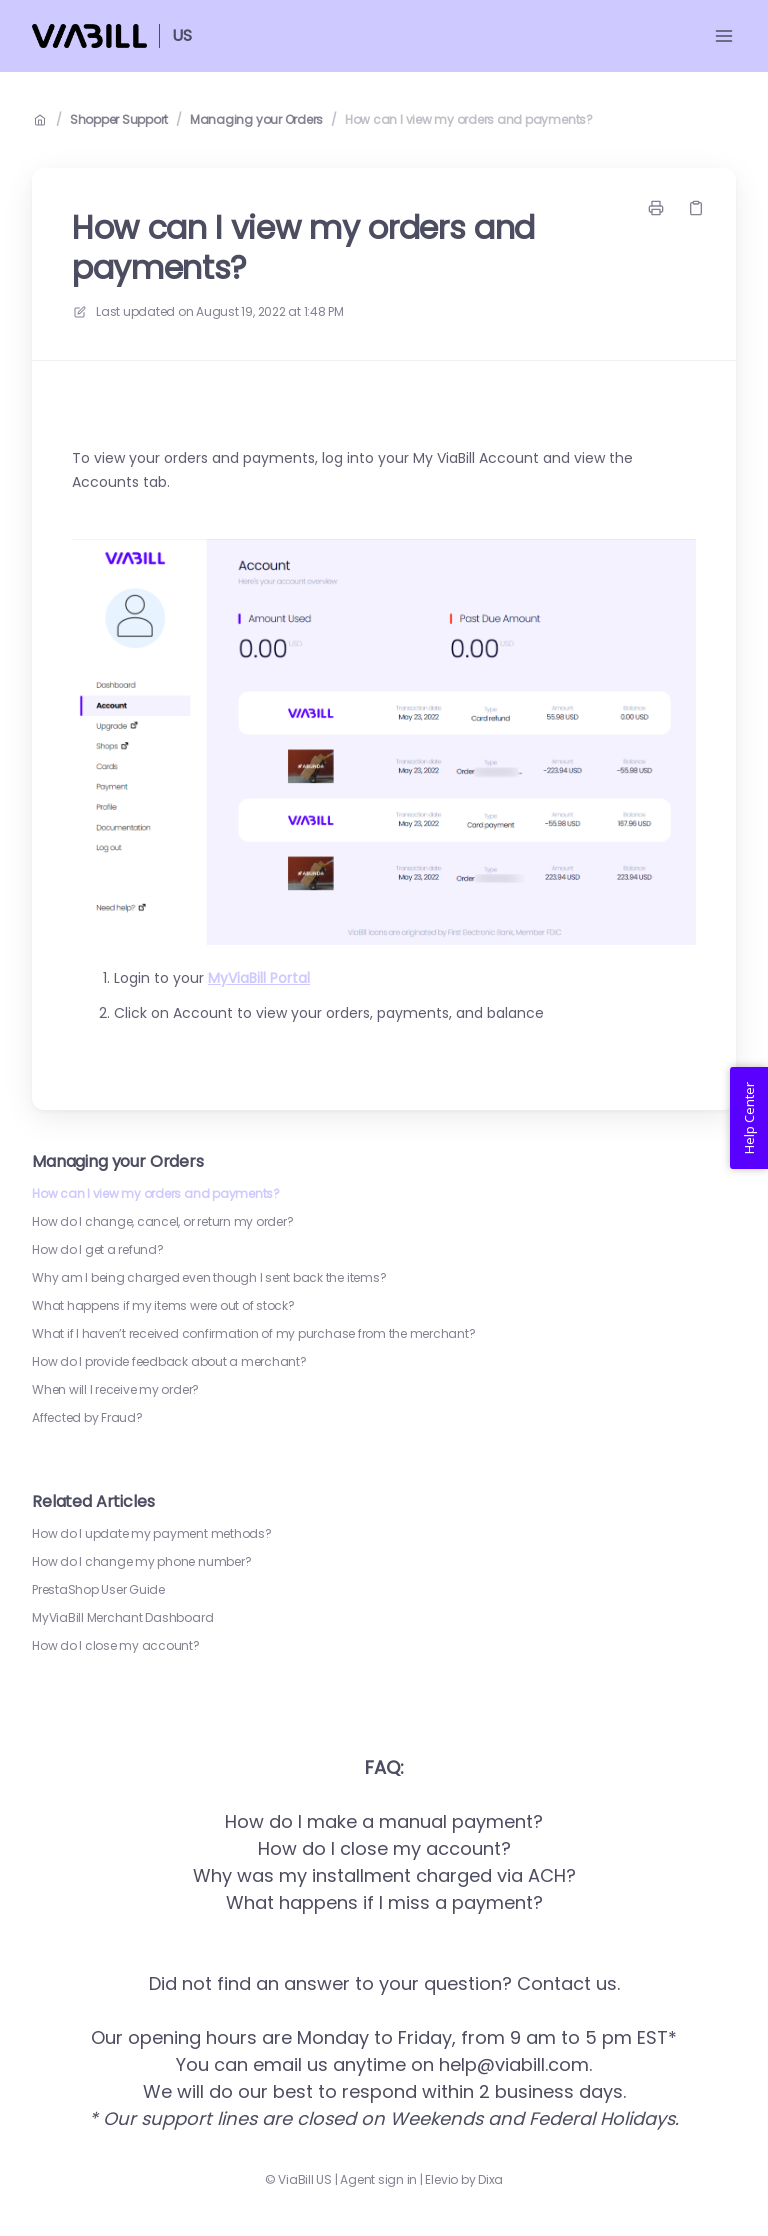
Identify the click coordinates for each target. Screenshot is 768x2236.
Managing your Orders (256, 120)
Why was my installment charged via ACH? (384, 1875)
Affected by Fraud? (87, 1418)
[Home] (89, 36)
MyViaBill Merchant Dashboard (122, 1618)
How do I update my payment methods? (152, 1534)
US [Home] (182, 35)
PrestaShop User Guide (98, 1590)
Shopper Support (119, 120)
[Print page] (656, 208)
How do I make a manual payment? (384, 1821)
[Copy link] (696, 208)
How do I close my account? (116, 1646)
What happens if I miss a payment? (384, 1902)
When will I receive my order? (115, 1390)
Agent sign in (378, 2180)
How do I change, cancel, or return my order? (162, 1222)
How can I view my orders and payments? (469, 120)
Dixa (490, 2180)
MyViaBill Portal (259, 978)
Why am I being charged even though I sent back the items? (209, 1278)
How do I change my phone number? (141, 1562)
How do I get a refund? (98, 1250)
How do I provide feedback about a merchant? (169, 1362)
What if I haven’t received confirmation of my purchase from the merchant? (253, 1334)
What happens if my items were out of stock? (163, 1306)
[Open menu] (724, 36)
